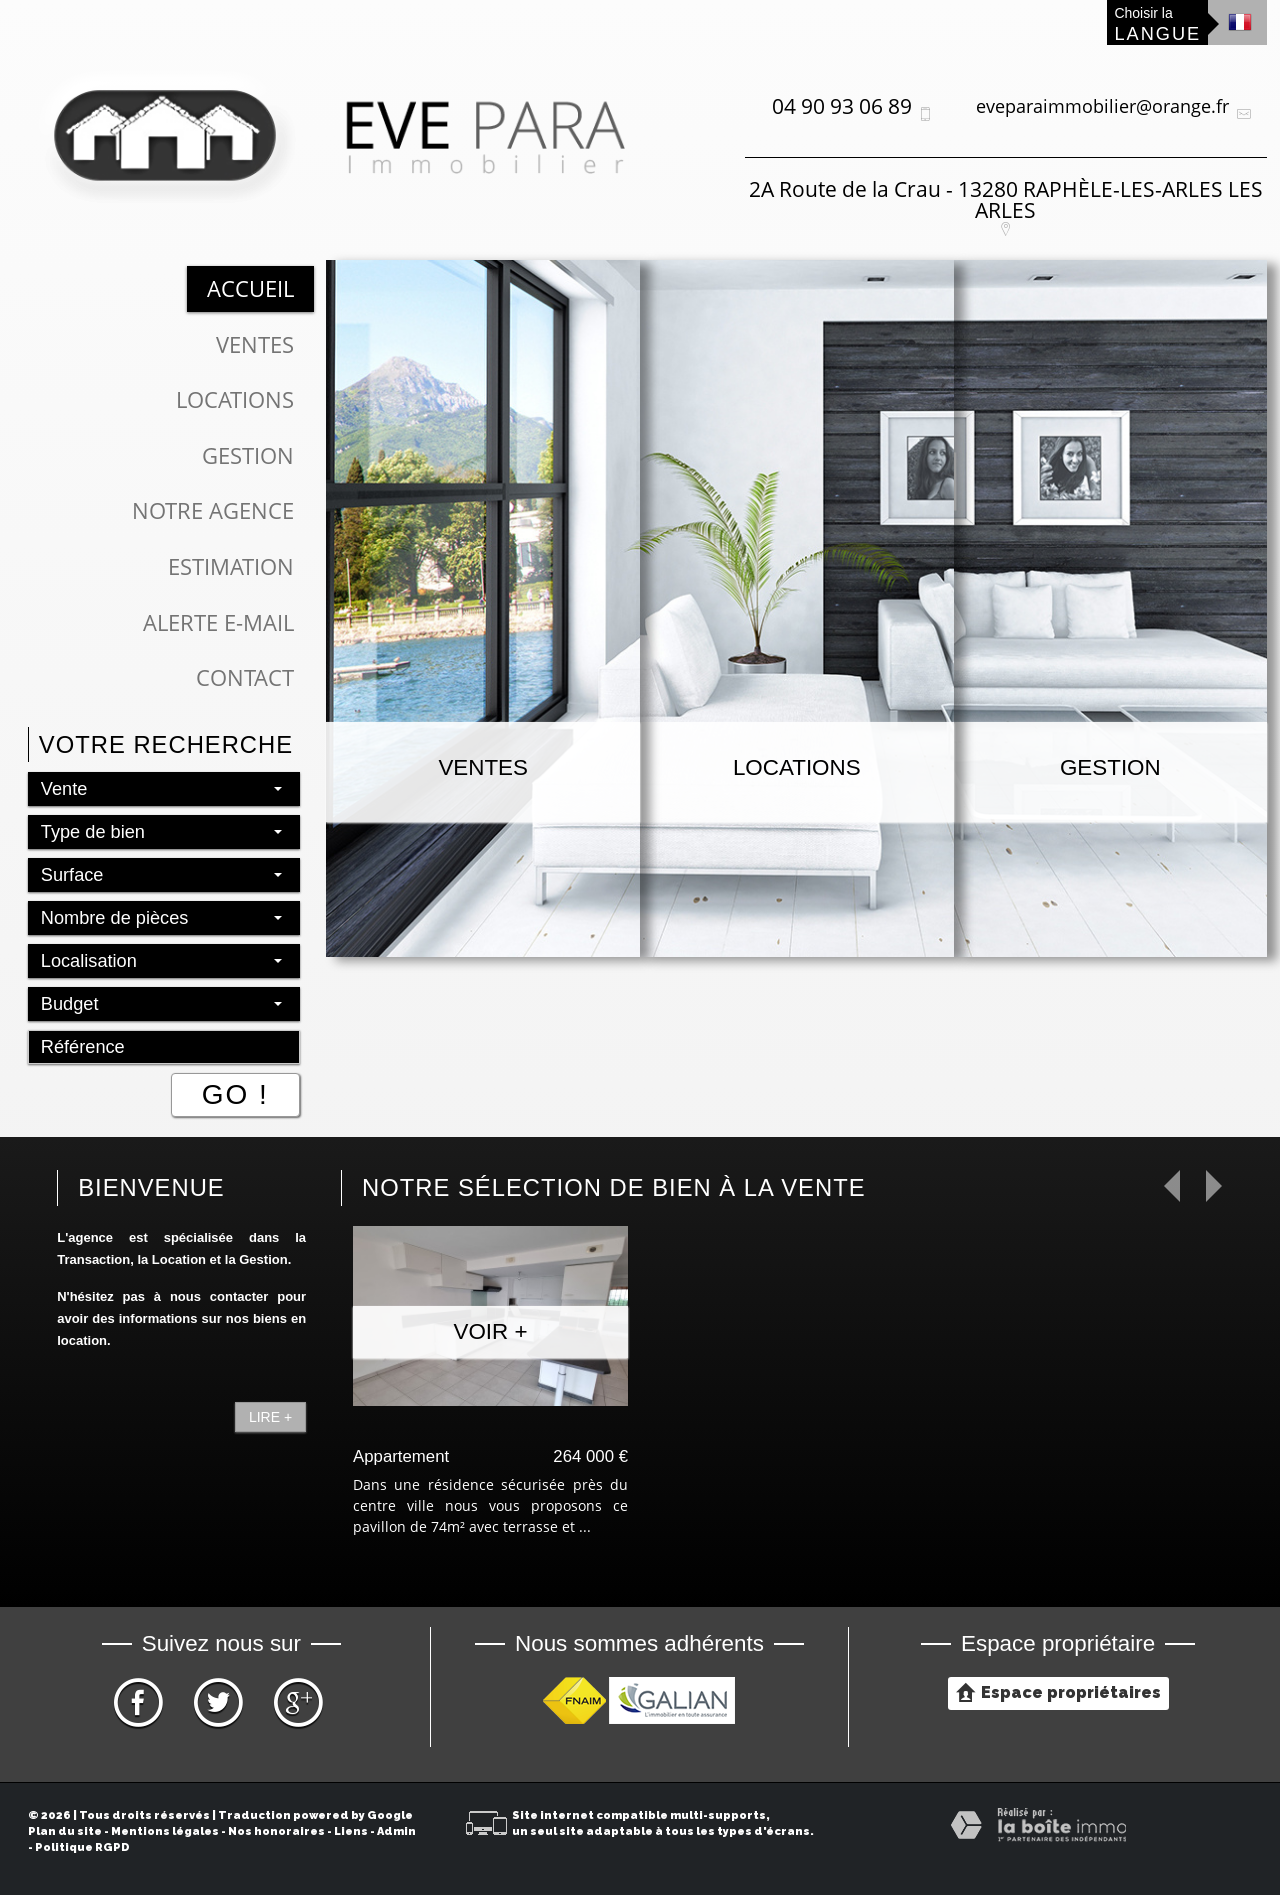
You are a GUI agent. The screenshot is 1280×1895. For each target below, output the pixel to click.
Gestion (248, 455)
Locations (235, 399)
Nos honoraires (276, 1831)
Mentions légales (165, 1831)
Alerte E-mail (218, 622)
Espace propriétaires (1058, 1692)
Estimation (231, 566)
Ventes (255, 344)
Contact (245, 677)
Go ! (235, 1094)
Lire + (270, 1417)
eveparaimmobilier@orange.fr (1102, 106)
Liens (351, 1831)
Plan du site (65, 1831)
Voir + (491, 1331)
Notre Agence (213, 510)
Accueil (250, 288)
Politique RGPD (82, 1847)
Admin (396, 1831)
